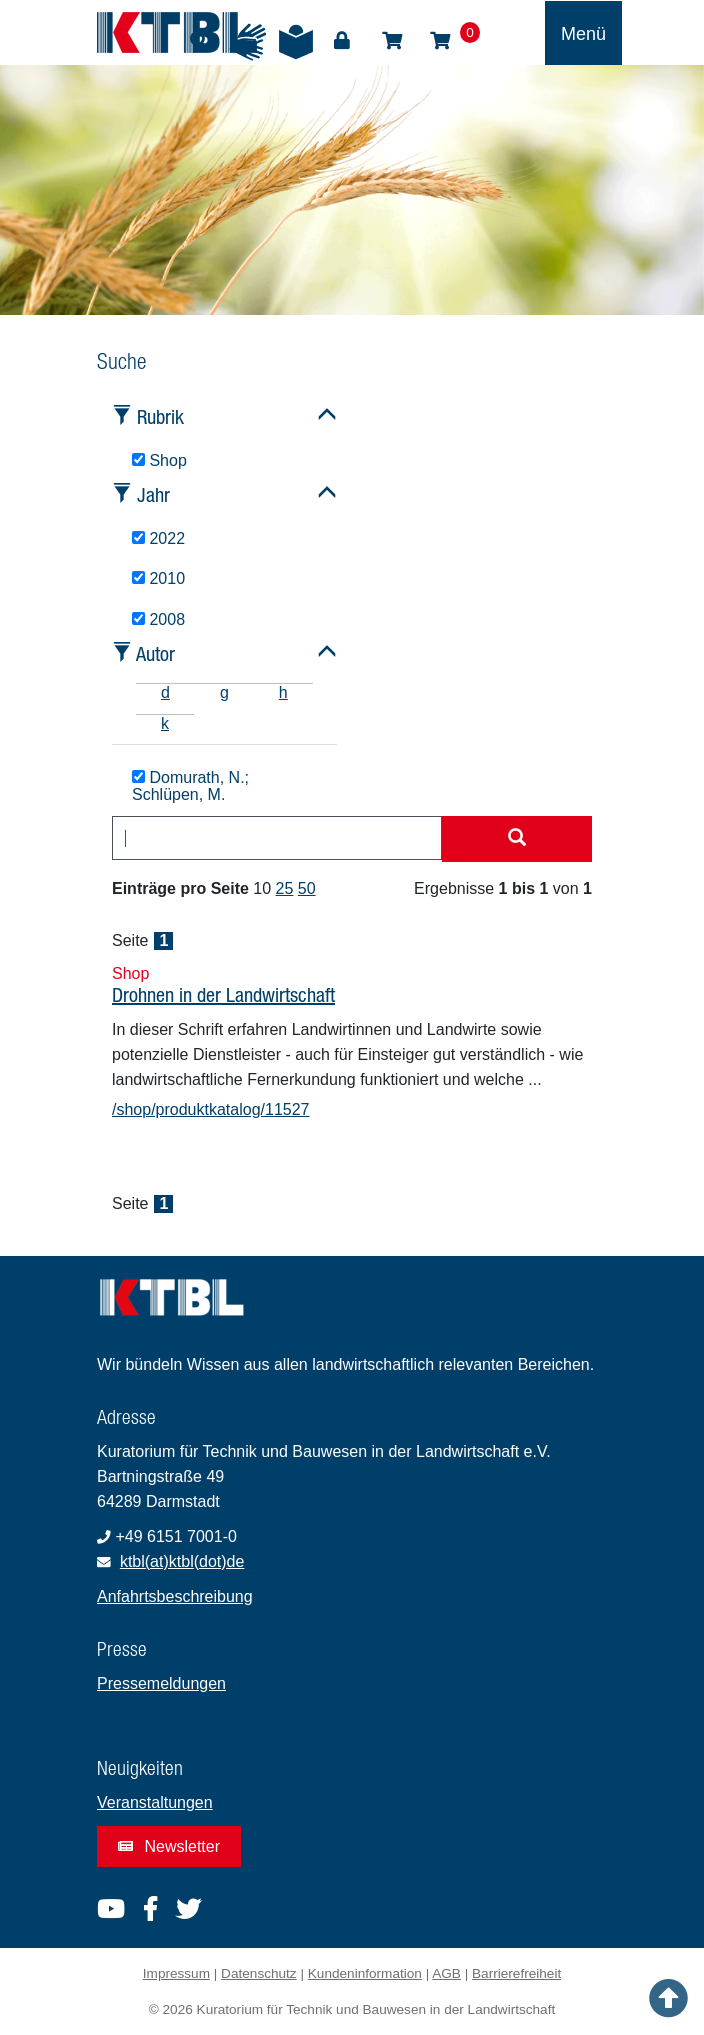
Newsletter (169, 1846)
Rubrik (160, 416)
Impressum (176, 1973)
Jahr (153, 494)
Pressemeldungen (161, 1683)
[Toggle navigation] (583, 33)
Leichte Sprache (296, 42)
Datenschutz (259, 1973)
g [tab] (224, 692)
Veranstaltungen (155, 1802)
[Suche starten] (517, 839)
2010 (158, 578)
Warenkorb (440, 41)
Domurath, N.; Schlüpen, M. (190, 786)
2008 (158, 619)
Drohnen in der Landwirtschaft (223, 994)
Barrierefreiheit (516, 1973)
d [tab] (165, 692)
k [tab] (165, 723)
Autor (155, 653)
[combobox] (277, 838)
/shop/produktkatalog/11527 (210, 1109)
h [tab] (283, 692)
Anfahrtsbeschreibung (175, 1596)
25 (285, 888)
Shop (392, 41)
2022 (158, 538)
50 (307, 888)
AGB (446, 1973)
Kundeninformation (365, 1973)
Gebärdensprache (248, 42)
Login (342, 41)
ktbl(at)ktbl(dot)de (182, 1561)
